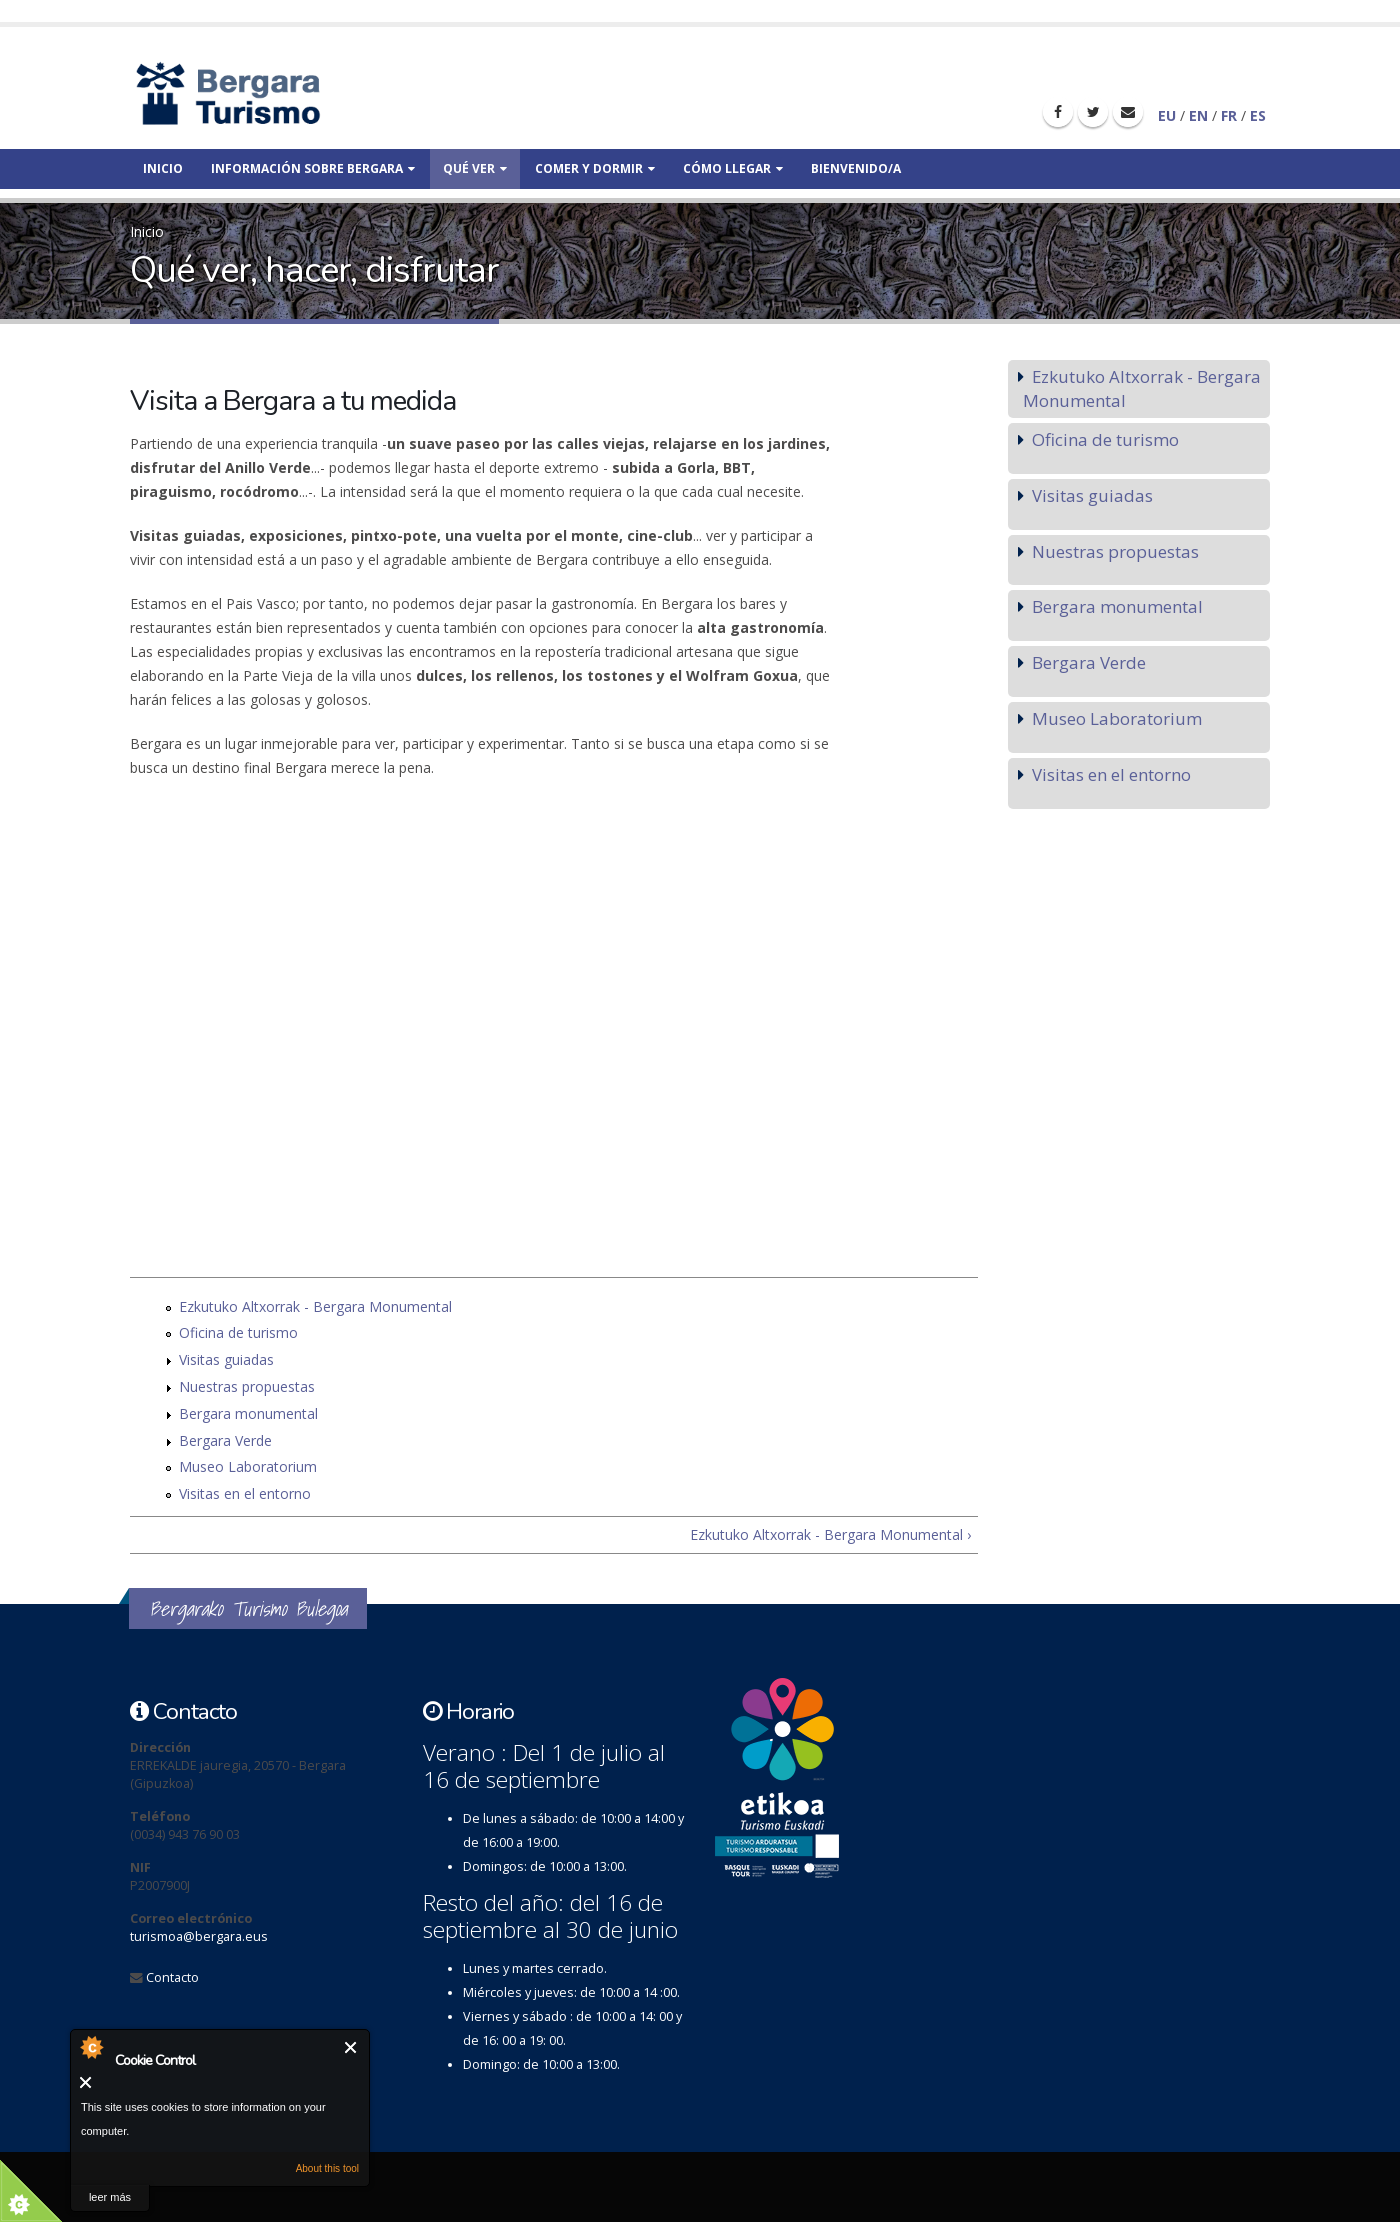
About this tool (327, 2168)
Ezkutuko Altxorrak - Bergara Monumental (315, 1306)
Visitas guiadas (226, 1359)
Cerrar (351, 2047)
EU (1167, 115)
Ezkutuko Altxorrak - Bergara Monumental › (830, 1534)
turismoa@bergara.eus (199, 1936)
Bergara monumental (248, 1413)
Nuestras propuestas (247, 1386)
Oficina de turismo (238, 1332)
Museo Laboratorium (248, 1466)
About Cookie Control (91, 2047)
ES (1258, 115)
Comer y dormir (595, 168)
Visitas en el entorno (245, 1493)
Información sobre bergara (313, 168)
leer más (110, 2197)
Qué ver (475, 168)
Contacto (172, 1977)
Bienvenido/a (856, 168)
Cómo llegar (733, 168)
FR (1229, 115)
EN (1198, 115)
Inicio (163, 168)
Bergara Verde (225, 1440)
